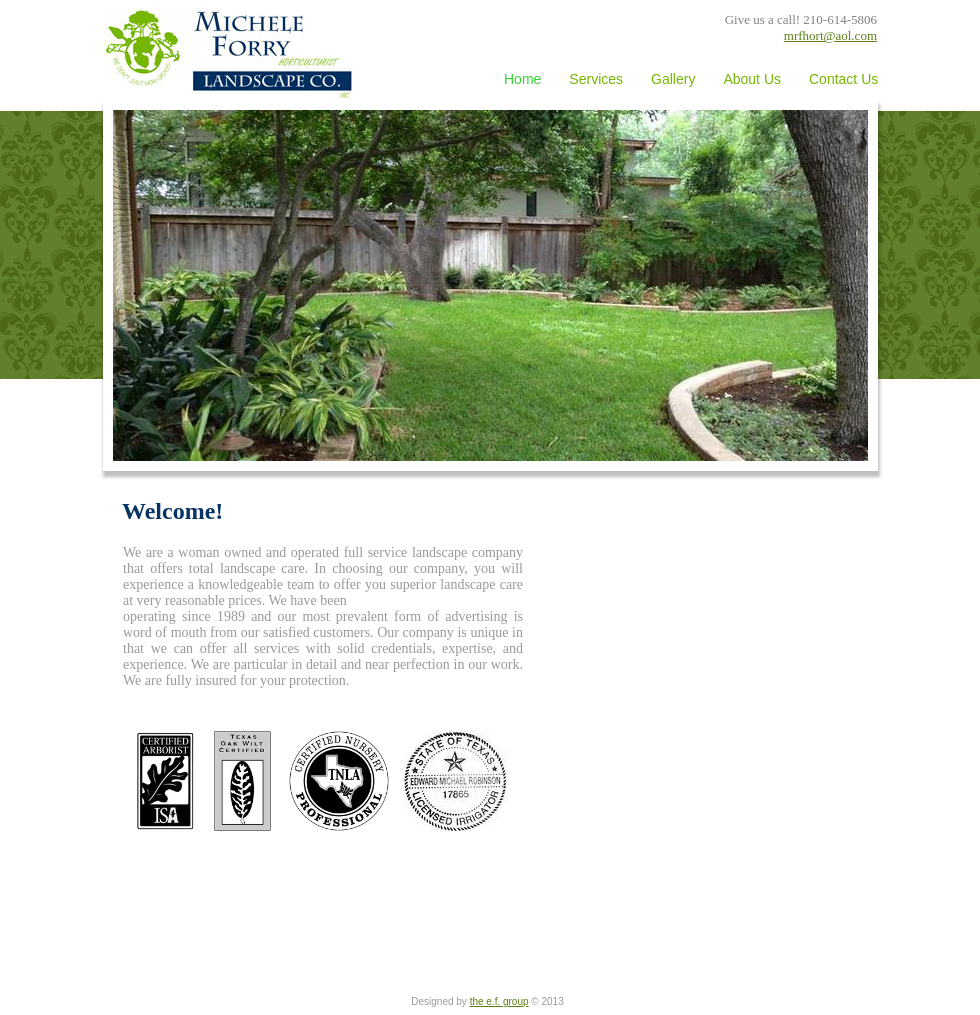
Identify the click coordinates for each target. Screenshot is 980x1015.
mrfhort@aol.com (830, 35)
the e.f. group (499, 1001)
